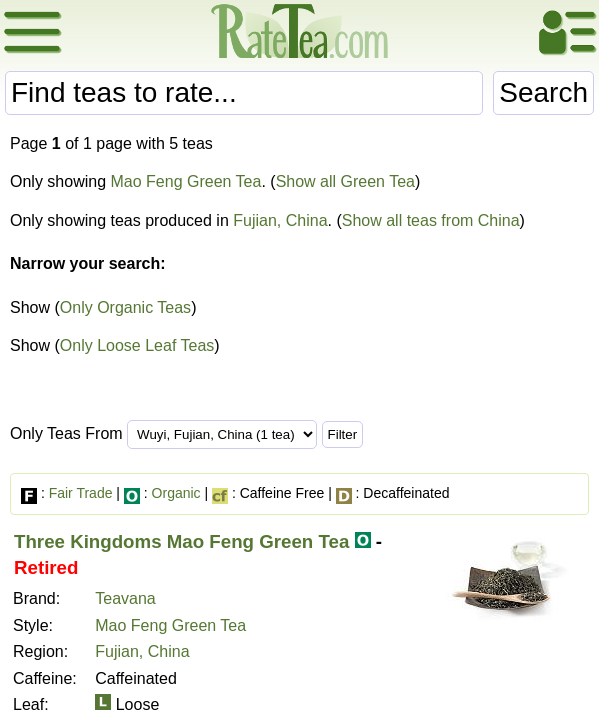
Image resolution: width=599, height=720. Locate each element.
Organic (176, 493)
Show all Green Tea (345, 181)
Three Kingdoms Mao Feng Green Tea (181, 541)
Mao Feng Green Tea (186, 181)
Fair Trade (81, 493)
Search (543, 92)
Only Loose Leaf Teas (137, 345)
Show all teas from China (431, 220)
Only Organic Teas (125, 307)
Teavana (125, 598)
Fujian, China (280, 220)
